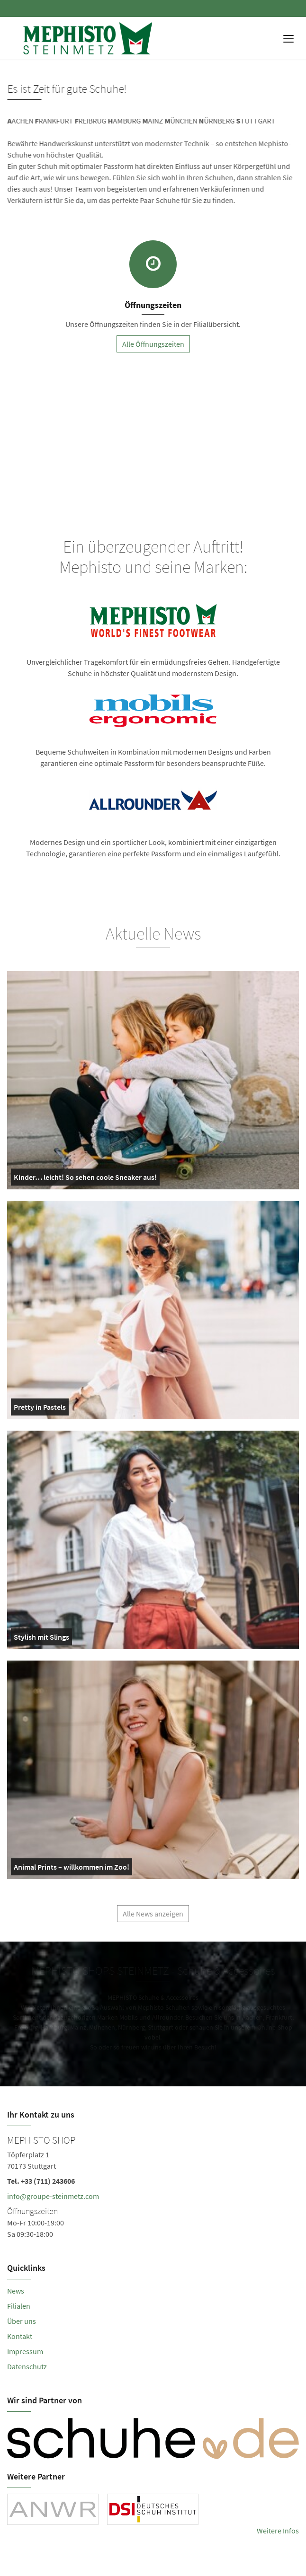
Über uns (21, 2321)
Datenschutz (27, 2366)
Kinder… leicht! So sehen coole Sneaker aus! (85, 1179)
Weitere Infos (278, 2530)
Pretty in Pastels (40, 1408)
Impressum (25, 2351)
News (15, 2290)
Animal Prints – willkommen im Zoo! (71, 1868)
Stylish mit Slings (41, 1638)
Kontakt (19, 2336)
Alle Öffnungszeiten (153, 344)
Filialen (18, 2306)
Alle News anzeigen (153, 1918)
